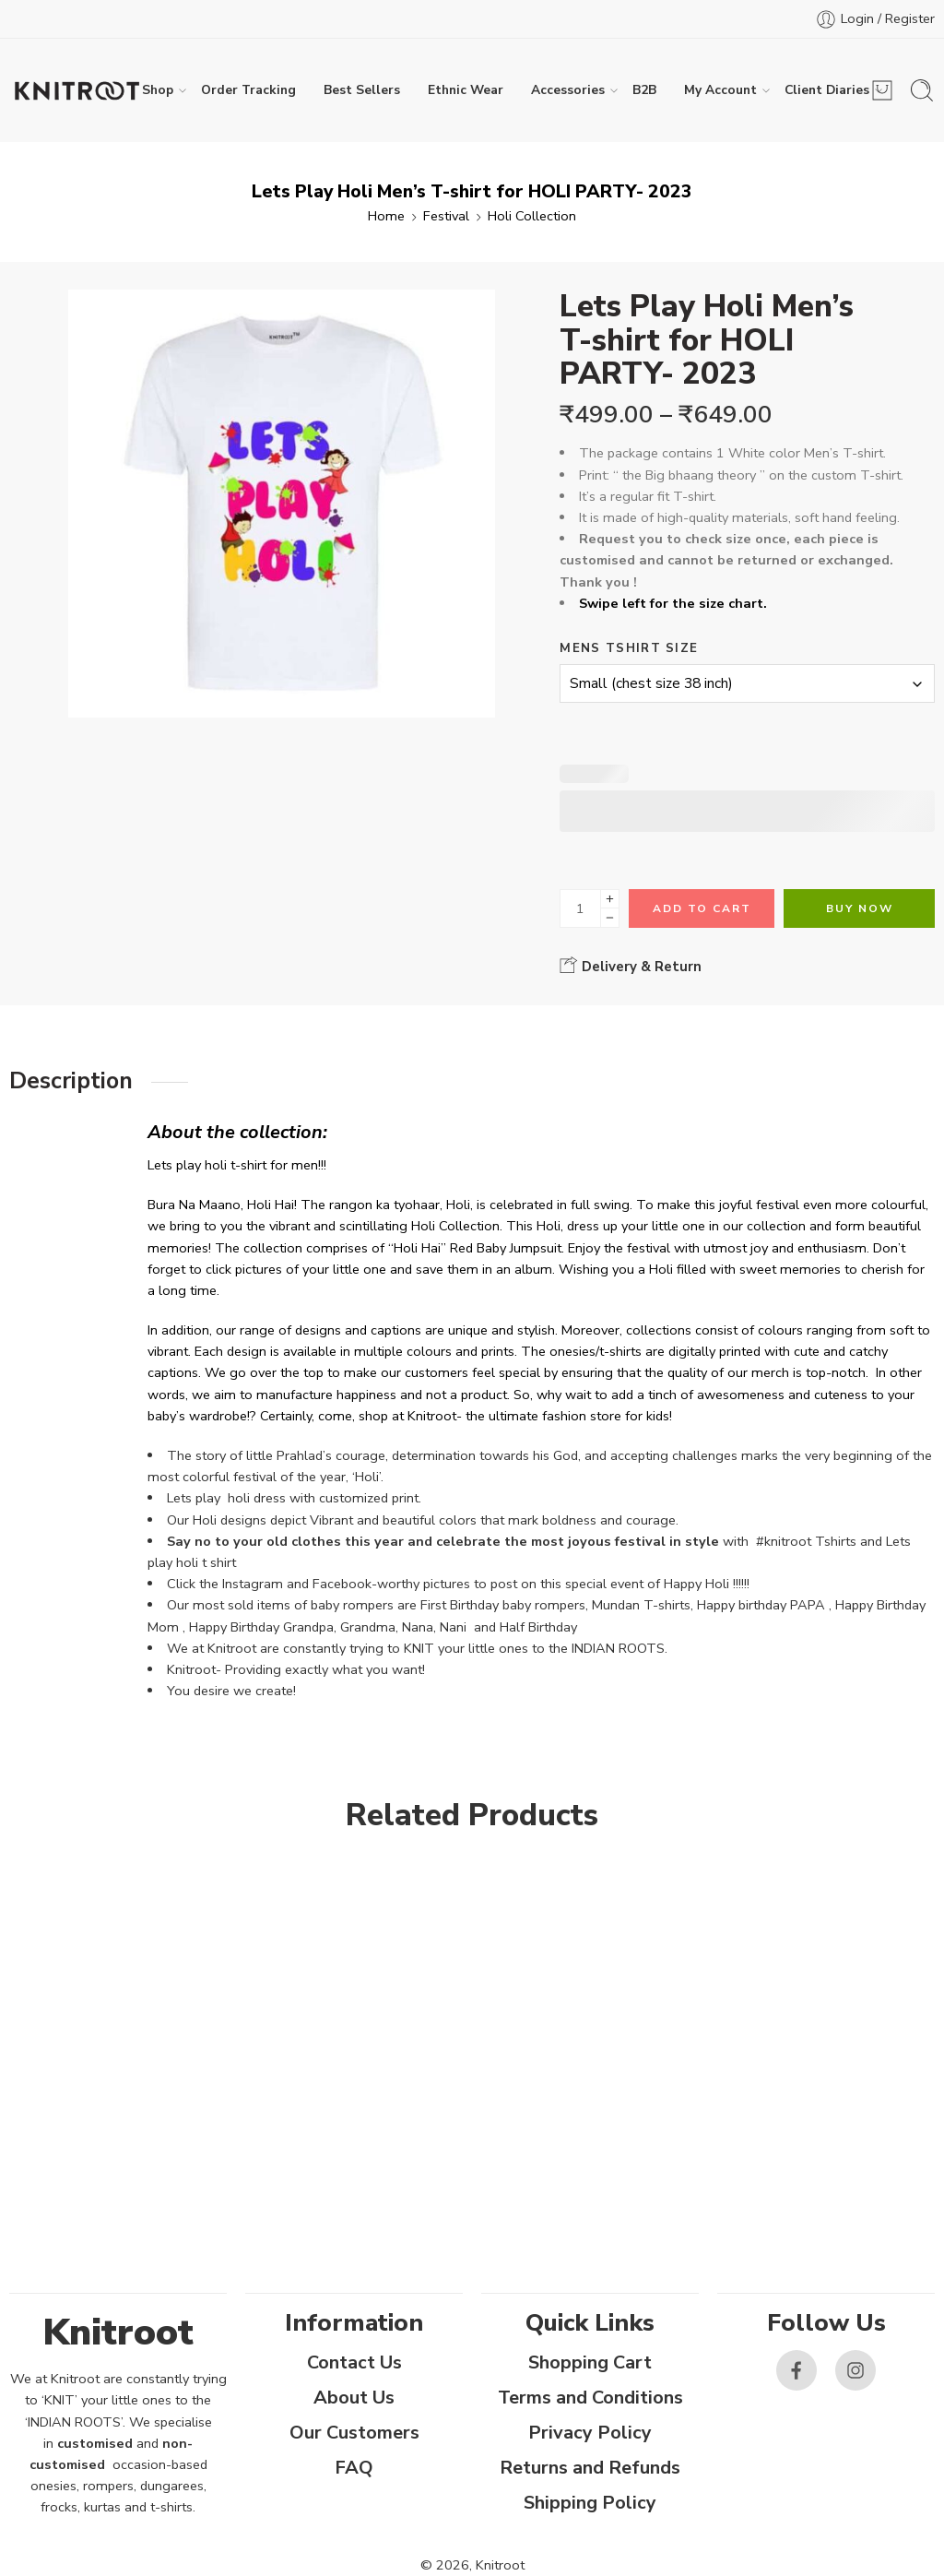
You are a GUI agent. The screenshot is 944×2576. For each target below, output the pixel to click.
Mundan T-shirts (641, 1605)
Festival (446, 216)
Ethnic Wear (465, 90)
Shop (157, 90)
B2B (644, 90)
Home (386, 216)
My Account (720, 90)
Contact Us (354, 2362)
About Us (354, 2397)
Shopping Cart (590, 2362)
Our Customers (354, 2432)
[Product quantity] (580, 908)
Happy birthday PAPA (761, 1605)
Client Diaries (827, 90)
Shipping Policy (590, 2502)
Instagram (252, 1583)
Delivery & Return (631, 966)
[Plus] (610, 898)
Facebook (342, 1583)
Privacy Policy (590, 2432)
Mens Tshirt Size (629, 648)
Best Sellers (362, 90)
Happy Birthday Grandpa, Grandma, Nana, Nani (327, 1627)
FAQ (354, 2467)
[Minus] (610, 918)
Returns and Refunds (590, 2467)
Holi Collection (532, 216)
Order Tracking (248, 90)
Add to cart (702, 908)
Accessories (568, 90)
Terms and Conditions (590, 2397)
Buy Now (859, 908)
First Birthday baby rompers (502, 1605)
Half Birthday (540, 1627)
